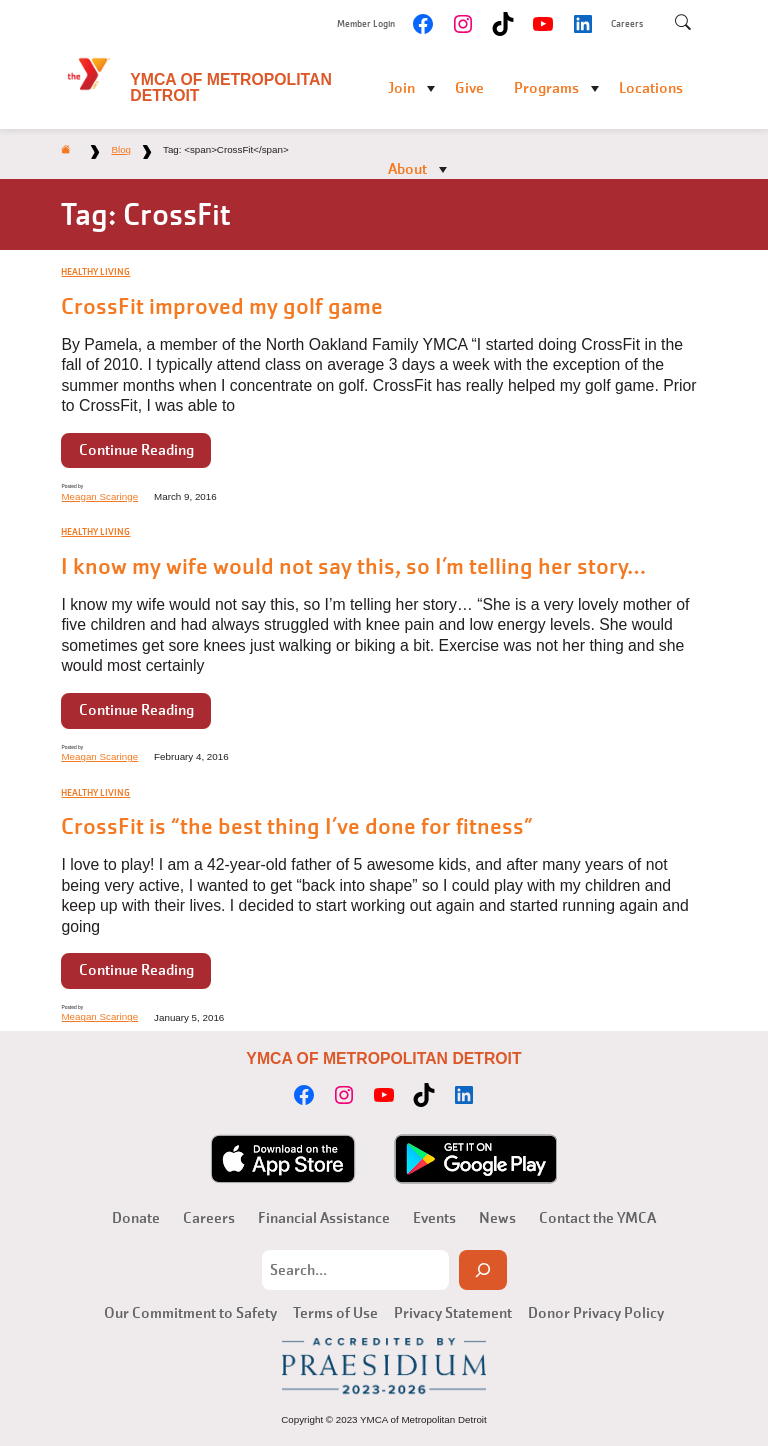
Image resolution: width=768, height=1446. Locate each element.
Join (401, 88)
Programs (546, 88)
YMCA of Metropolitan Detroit (231, 87)
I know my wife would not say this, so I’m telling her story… (353, 567)
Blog (121, 149)
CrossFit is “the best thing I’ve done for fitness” (297, 827)
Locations (651, 88)
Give (469, 88)
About (407, 169)
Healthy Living (95, 271)
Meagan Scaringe (99, 496)
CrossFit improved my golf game (222, 307)
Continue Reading (136, 450)
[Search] (483, 1270)
